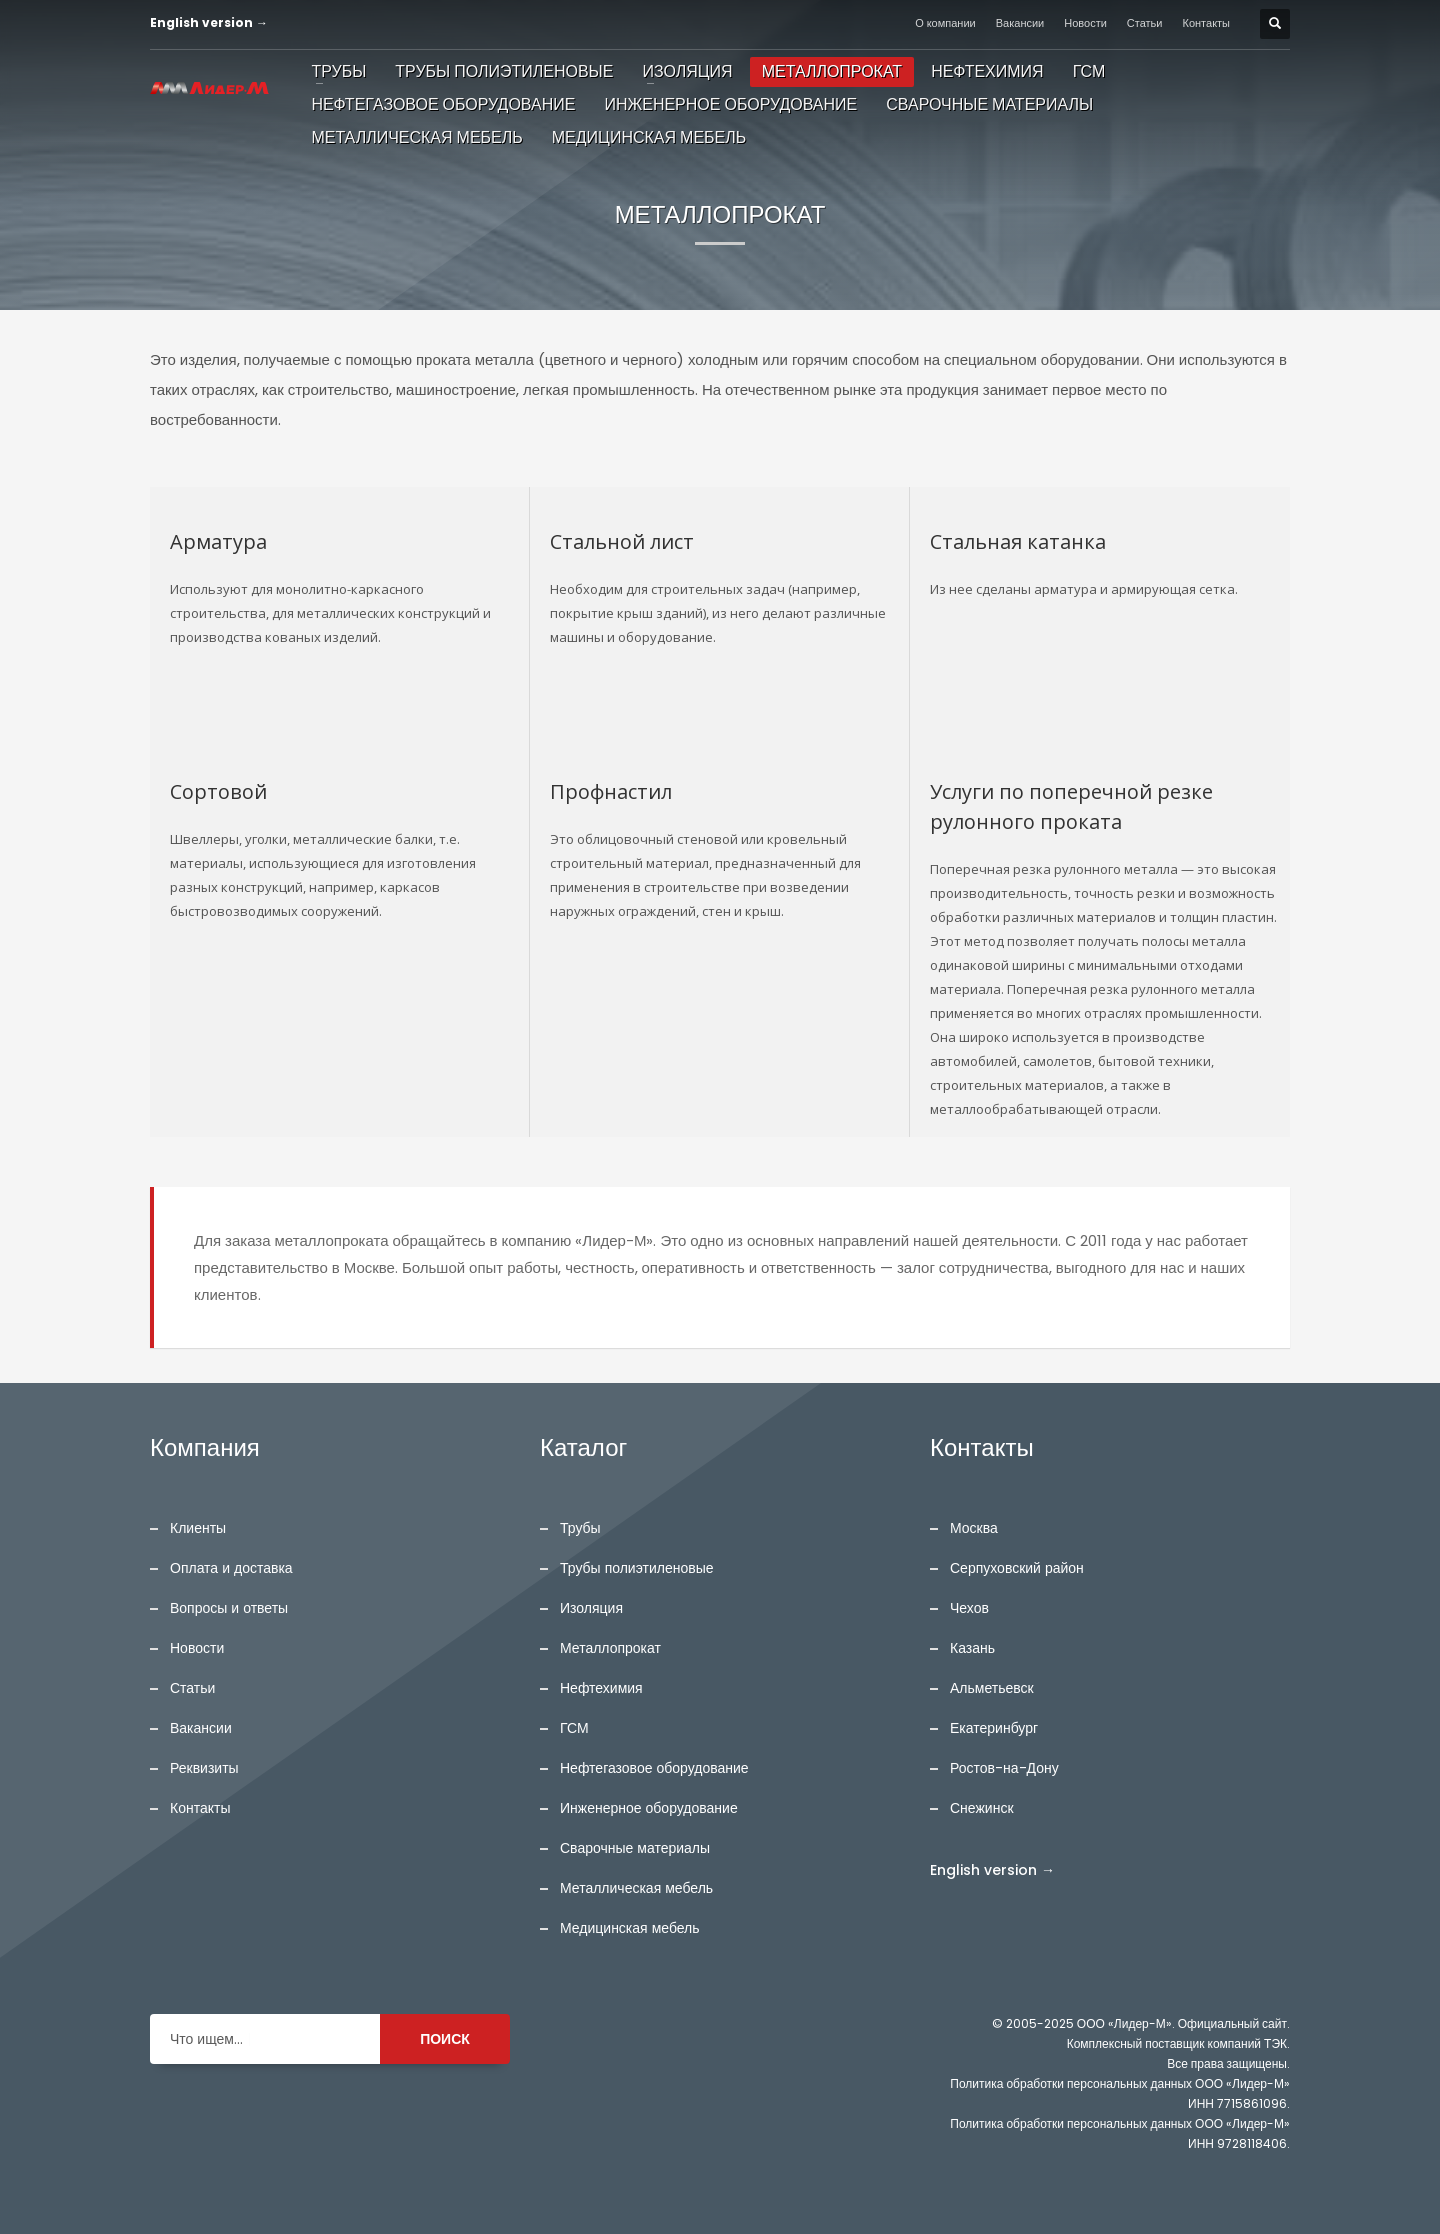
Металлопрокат (610, 1648)
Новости (1085, 23)
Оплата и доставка (231, 1568)
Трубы (580, 1528)
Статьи (1145, 23)
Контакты (1207, 23)
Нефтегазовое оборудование (654, 1768)
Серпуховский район (1017, 1568)
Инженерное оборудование (649, 1808)
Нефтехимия (601, 1688)
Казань (972, 1648)
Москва (974, 1528)
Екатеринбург (994, 1728)
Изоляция (591, 1608)
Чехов (969, 1608)
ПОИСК (445, 2039)
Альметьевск (992, 1688)
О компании (945, 23)
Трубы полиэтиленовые (637, 1568)
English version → (209, 22)
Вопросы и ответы (229, 1608)
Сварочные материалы (635, 1848)
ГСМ (574, 1728)
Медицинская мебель (630, 1928)
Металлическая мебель (636, 1888)
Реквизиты (204, 1768)
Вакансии (1020, 23)
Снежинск (982, 1808)
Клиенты (198, 1528)
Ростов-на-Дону (1004, 1768)
